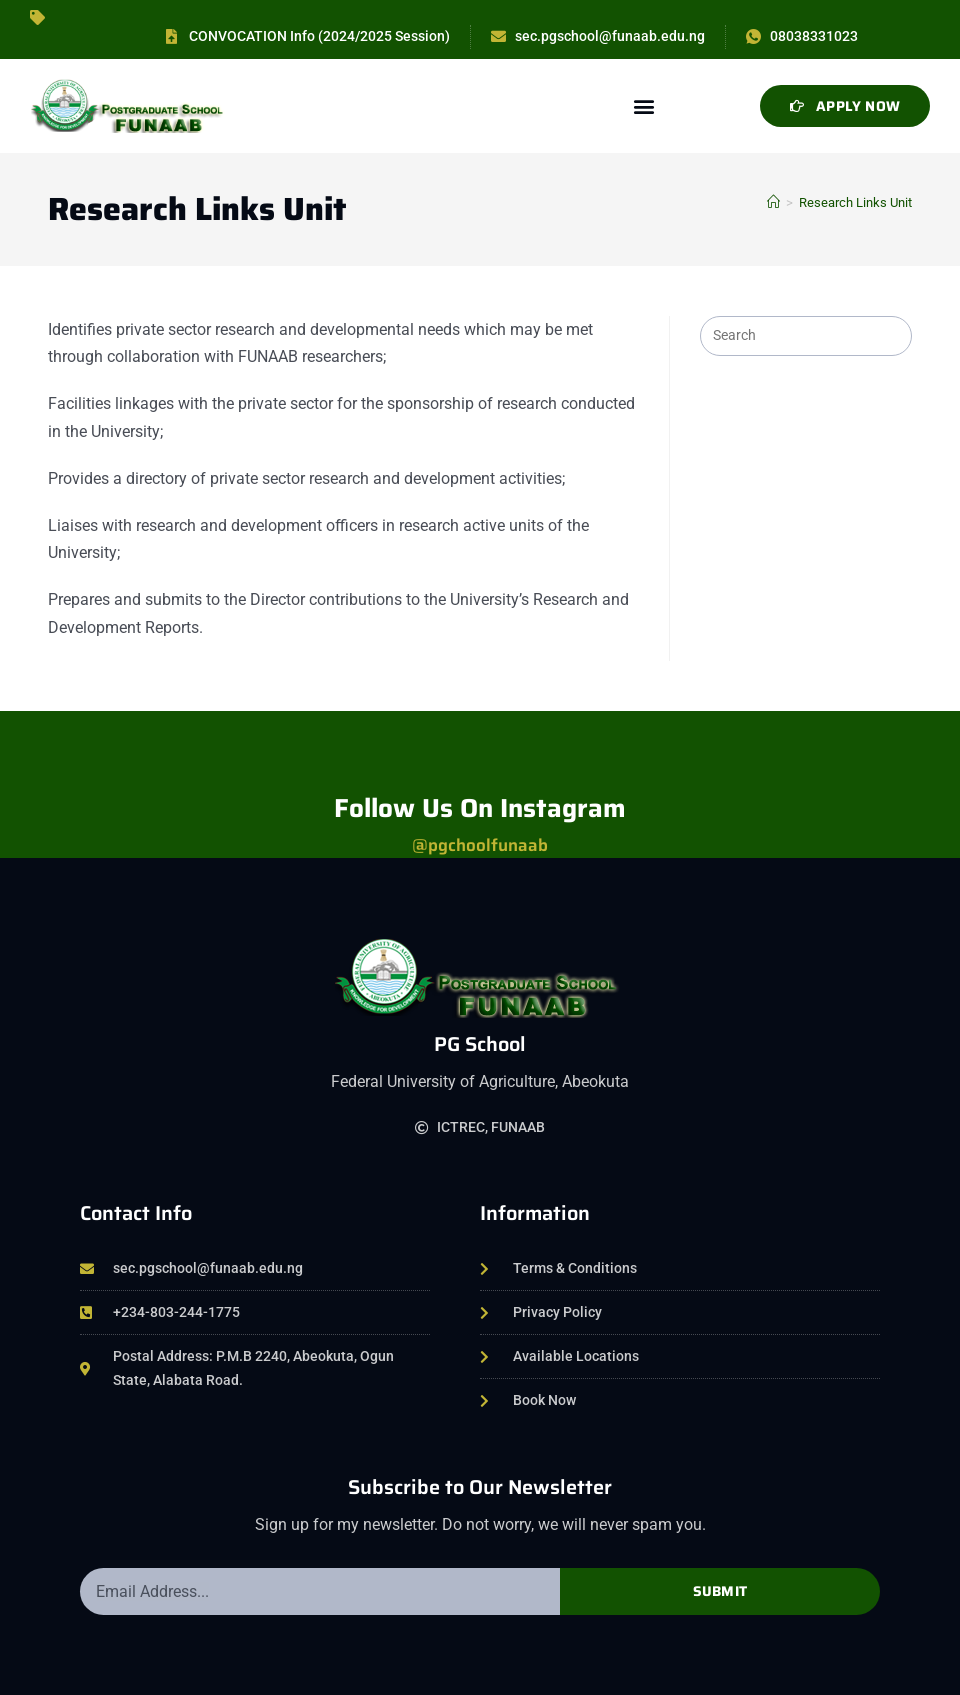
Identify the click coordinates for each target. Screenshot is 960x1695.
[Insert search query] (806, 336)
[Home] (773, 202)
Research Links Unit (855, 202)
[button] (643, 106)
